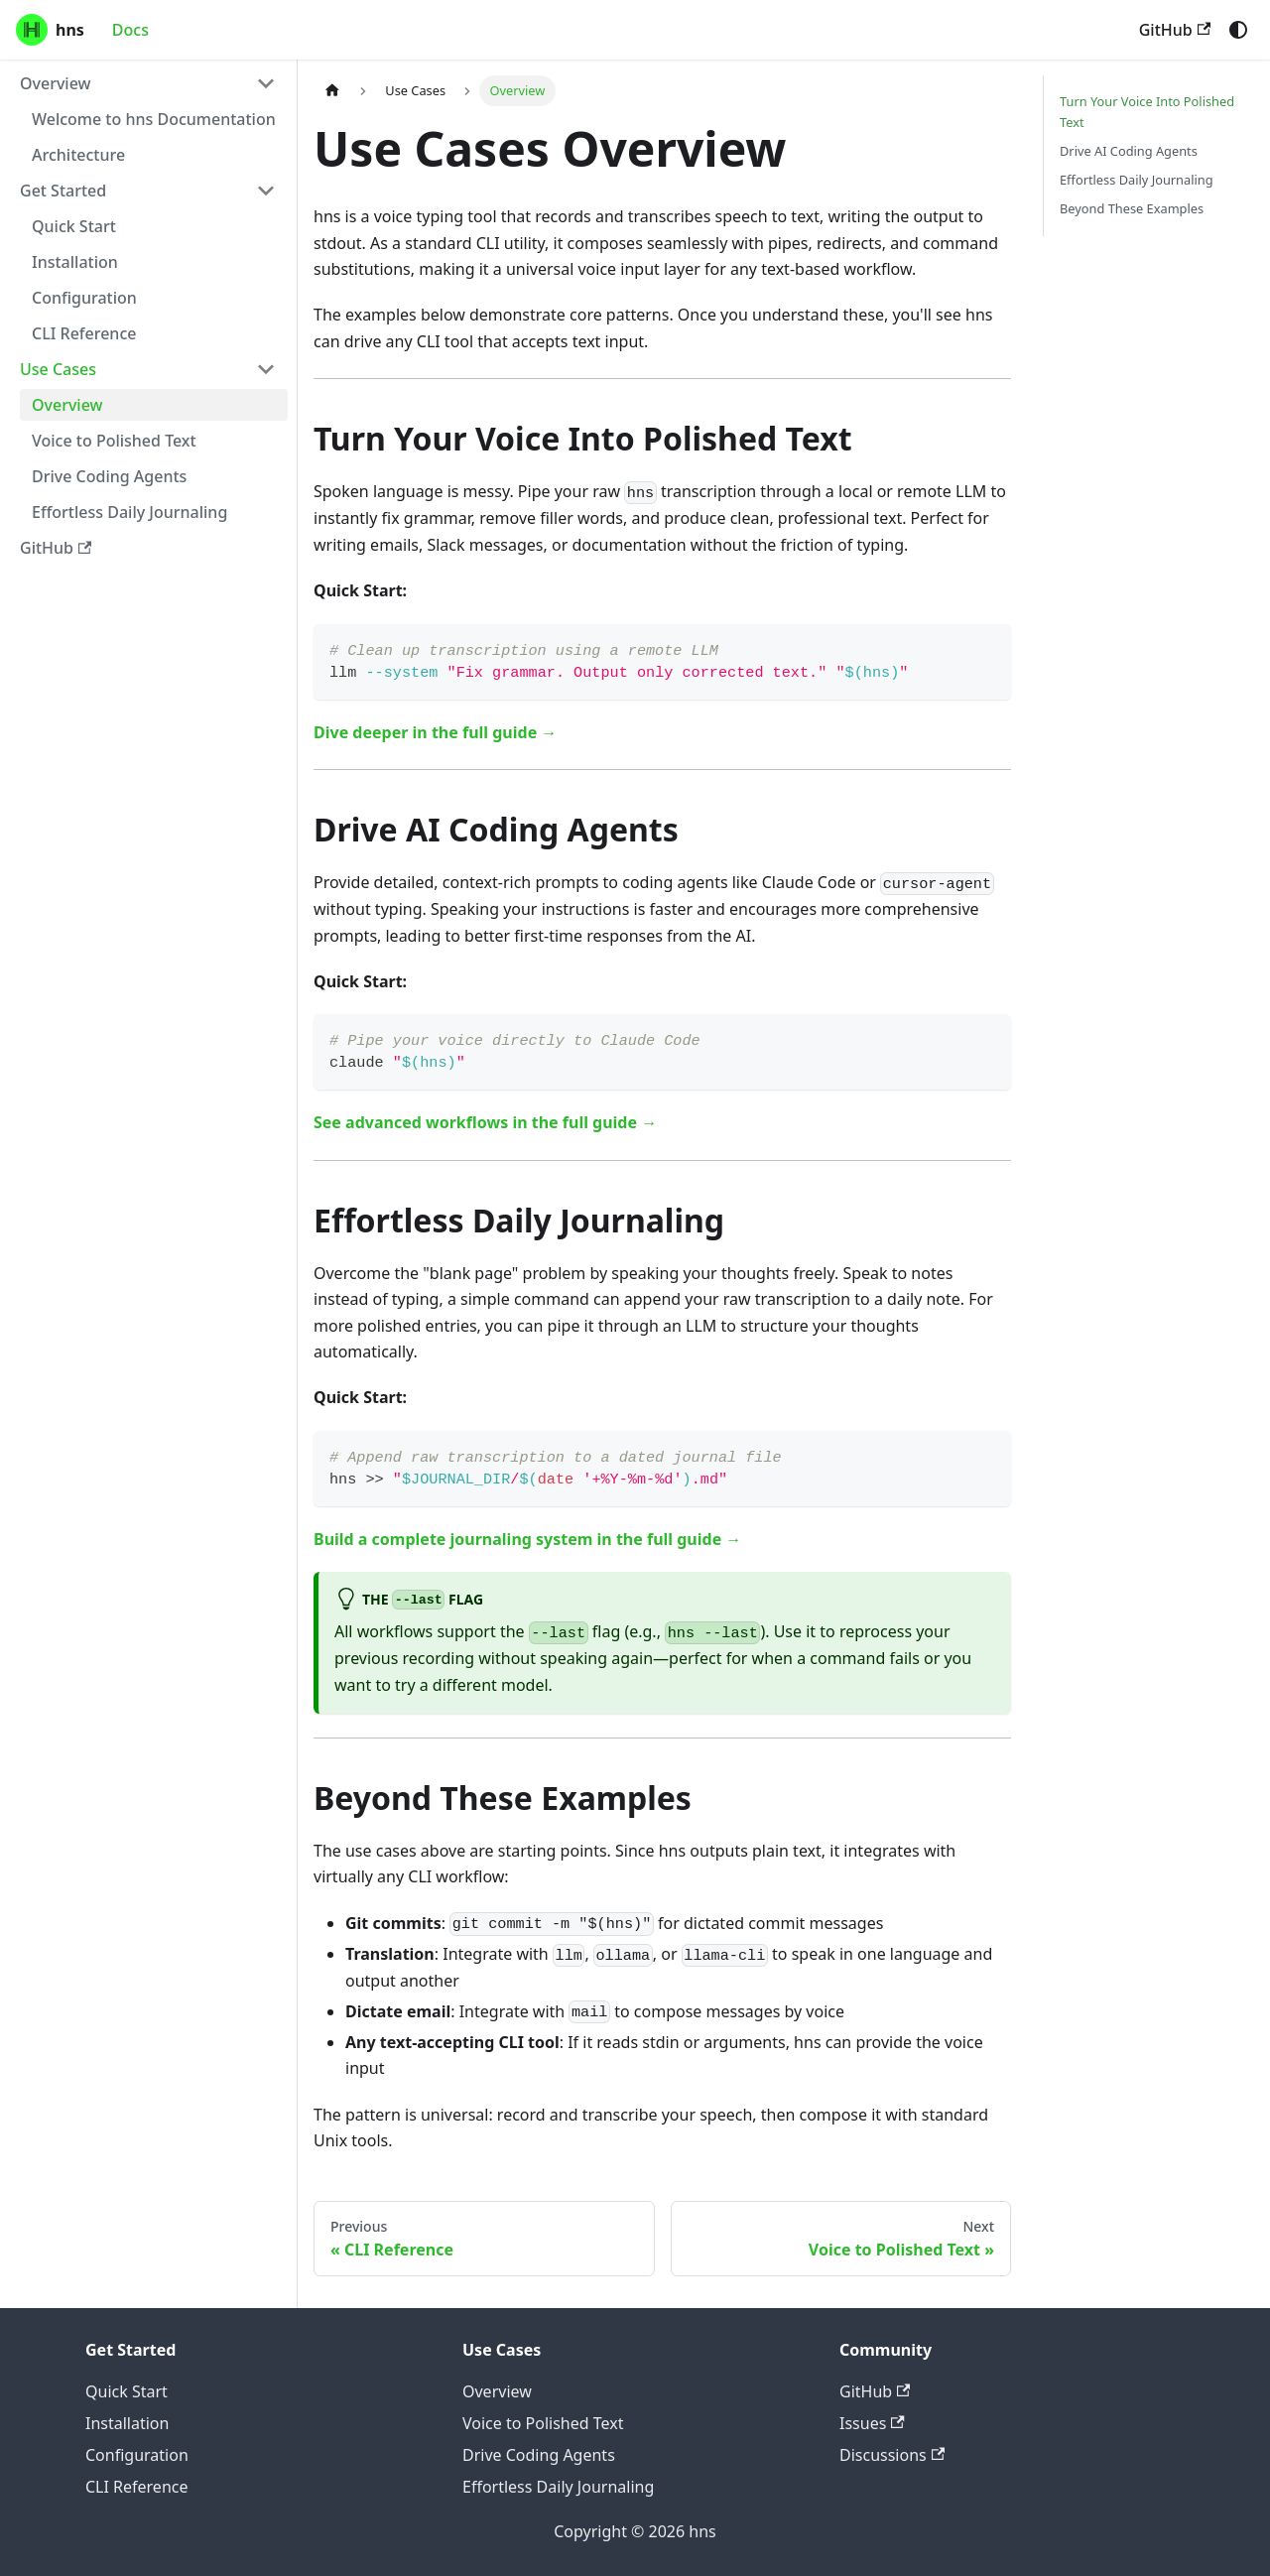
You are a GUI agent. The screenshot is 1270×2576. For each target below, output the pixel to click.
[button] (148, 83)
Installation (127, 2423)
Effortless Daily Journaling (1136, 180)
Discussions (892, 2455)
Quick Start (126, 2391)
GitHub (1174, 30)
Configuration (137, 2455)
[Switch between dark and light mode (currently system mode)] (1238, 30)
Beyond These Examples (1132, 208)
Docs (130, 30)
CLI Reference (137, 2487)
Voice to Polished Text (542, 2423)
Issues (872, 2423)
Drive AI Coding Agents (1129, 151)
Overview (497, 2391)
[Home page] (332, 90)
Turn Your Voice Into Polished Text (1147, 111)
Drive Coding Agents (538, 2455)
